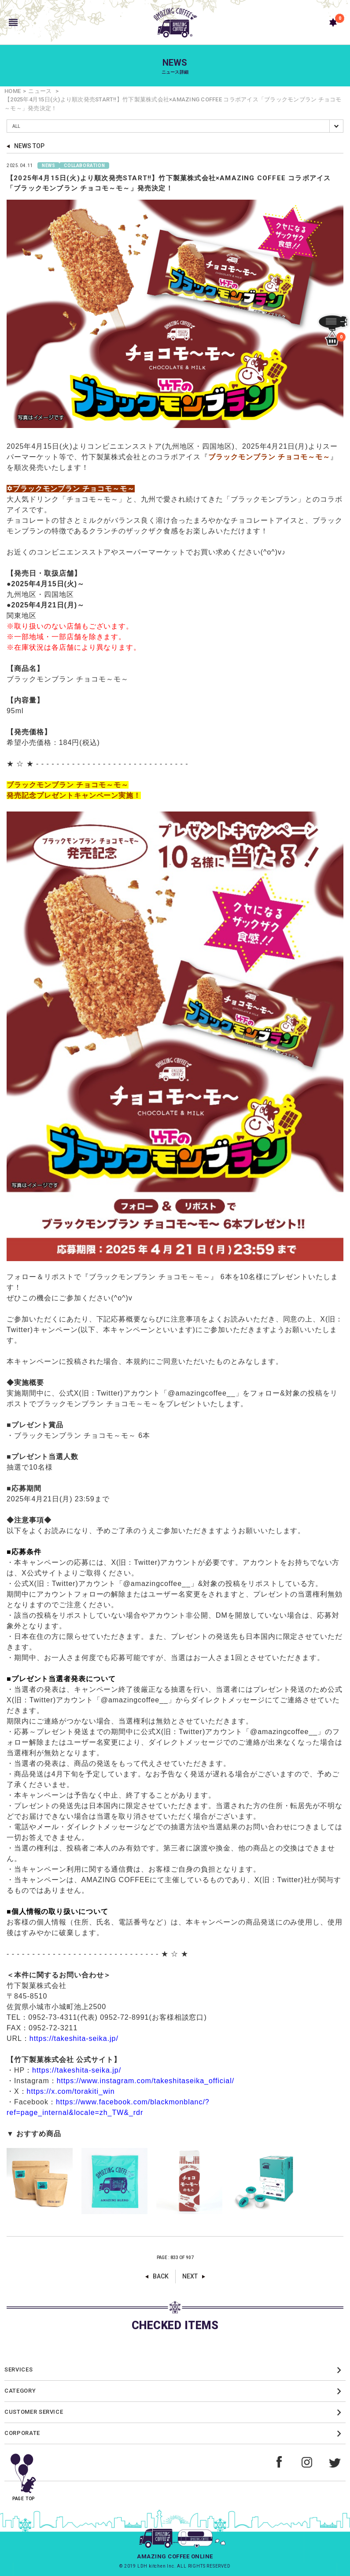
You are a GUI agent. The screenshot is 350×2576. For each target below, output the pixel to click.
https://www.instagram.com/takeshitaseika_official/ (145, 2081)
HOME (12, 91)
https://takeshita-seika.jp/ (73, 2038)
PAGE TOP (24, 2474)
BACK (161, 2276)
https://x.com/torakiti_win (71, 2091)
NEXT (190, 2276)
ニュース (40, 91)
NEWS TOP (29, 145)
